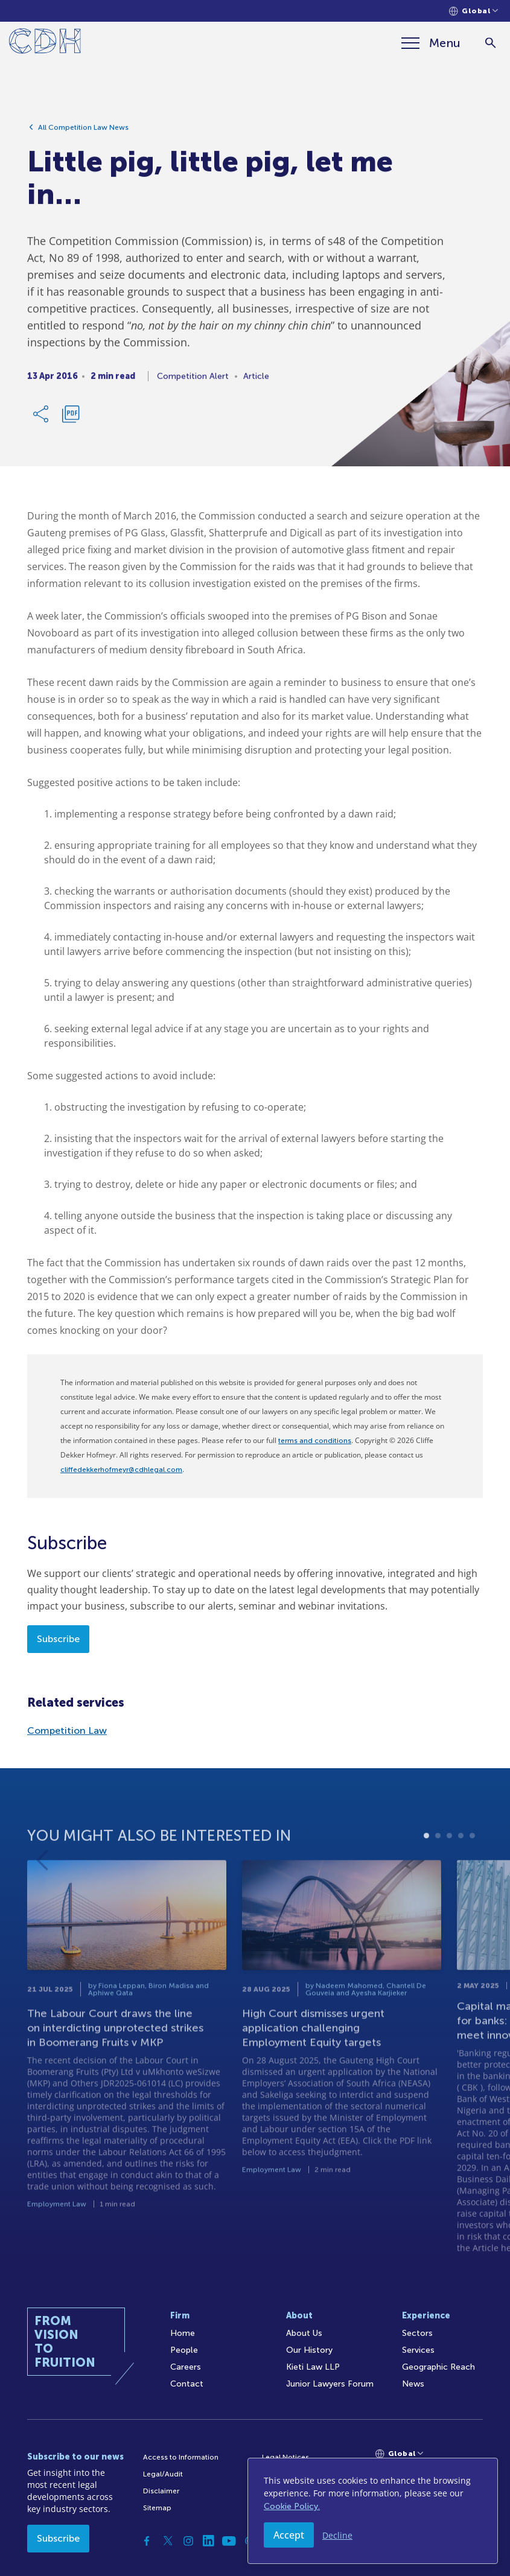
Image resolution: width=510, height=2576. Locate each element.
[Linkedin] (208, 2541)
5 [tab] (472, 1866)
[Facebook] (147, 2541)
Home (182, 2333)
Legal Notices (285, 2457)
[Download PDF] (70, 418)
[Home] (45, 43)
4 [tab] (461, 1866)
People (184, 2350)
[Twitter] (167, 2541)
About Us (304, 2333)
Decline (337, 2535)
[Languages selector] (473, 11)
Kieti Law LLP (313, 2367)
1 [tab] (426, 1866)
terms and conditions (314, 1440)
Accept (288, 2535)
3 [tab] (449, 1866)
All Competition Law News (83, 132)
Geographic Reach (438, 2367)
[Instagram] (188, 2541)
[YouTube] (229, 2541)
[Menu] (431, 43)
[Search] (490, 43)
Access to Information (180, 2457)
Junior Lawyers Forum (330, 2384)
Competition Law (67, 1730)
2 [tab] (438, 1866)
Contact (186, 2384)
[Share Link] (41, 418)
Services (418, 2350)
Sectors (417, 2333)
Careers (185, 2367)
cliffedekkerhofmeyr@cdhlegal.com (121, 1469)
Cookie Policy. (292, 2506)
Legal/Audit (163, 2474)
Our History (309, 2350)
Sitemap (157, 2508)
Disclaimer (161, 2491)
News (413, 2384)
